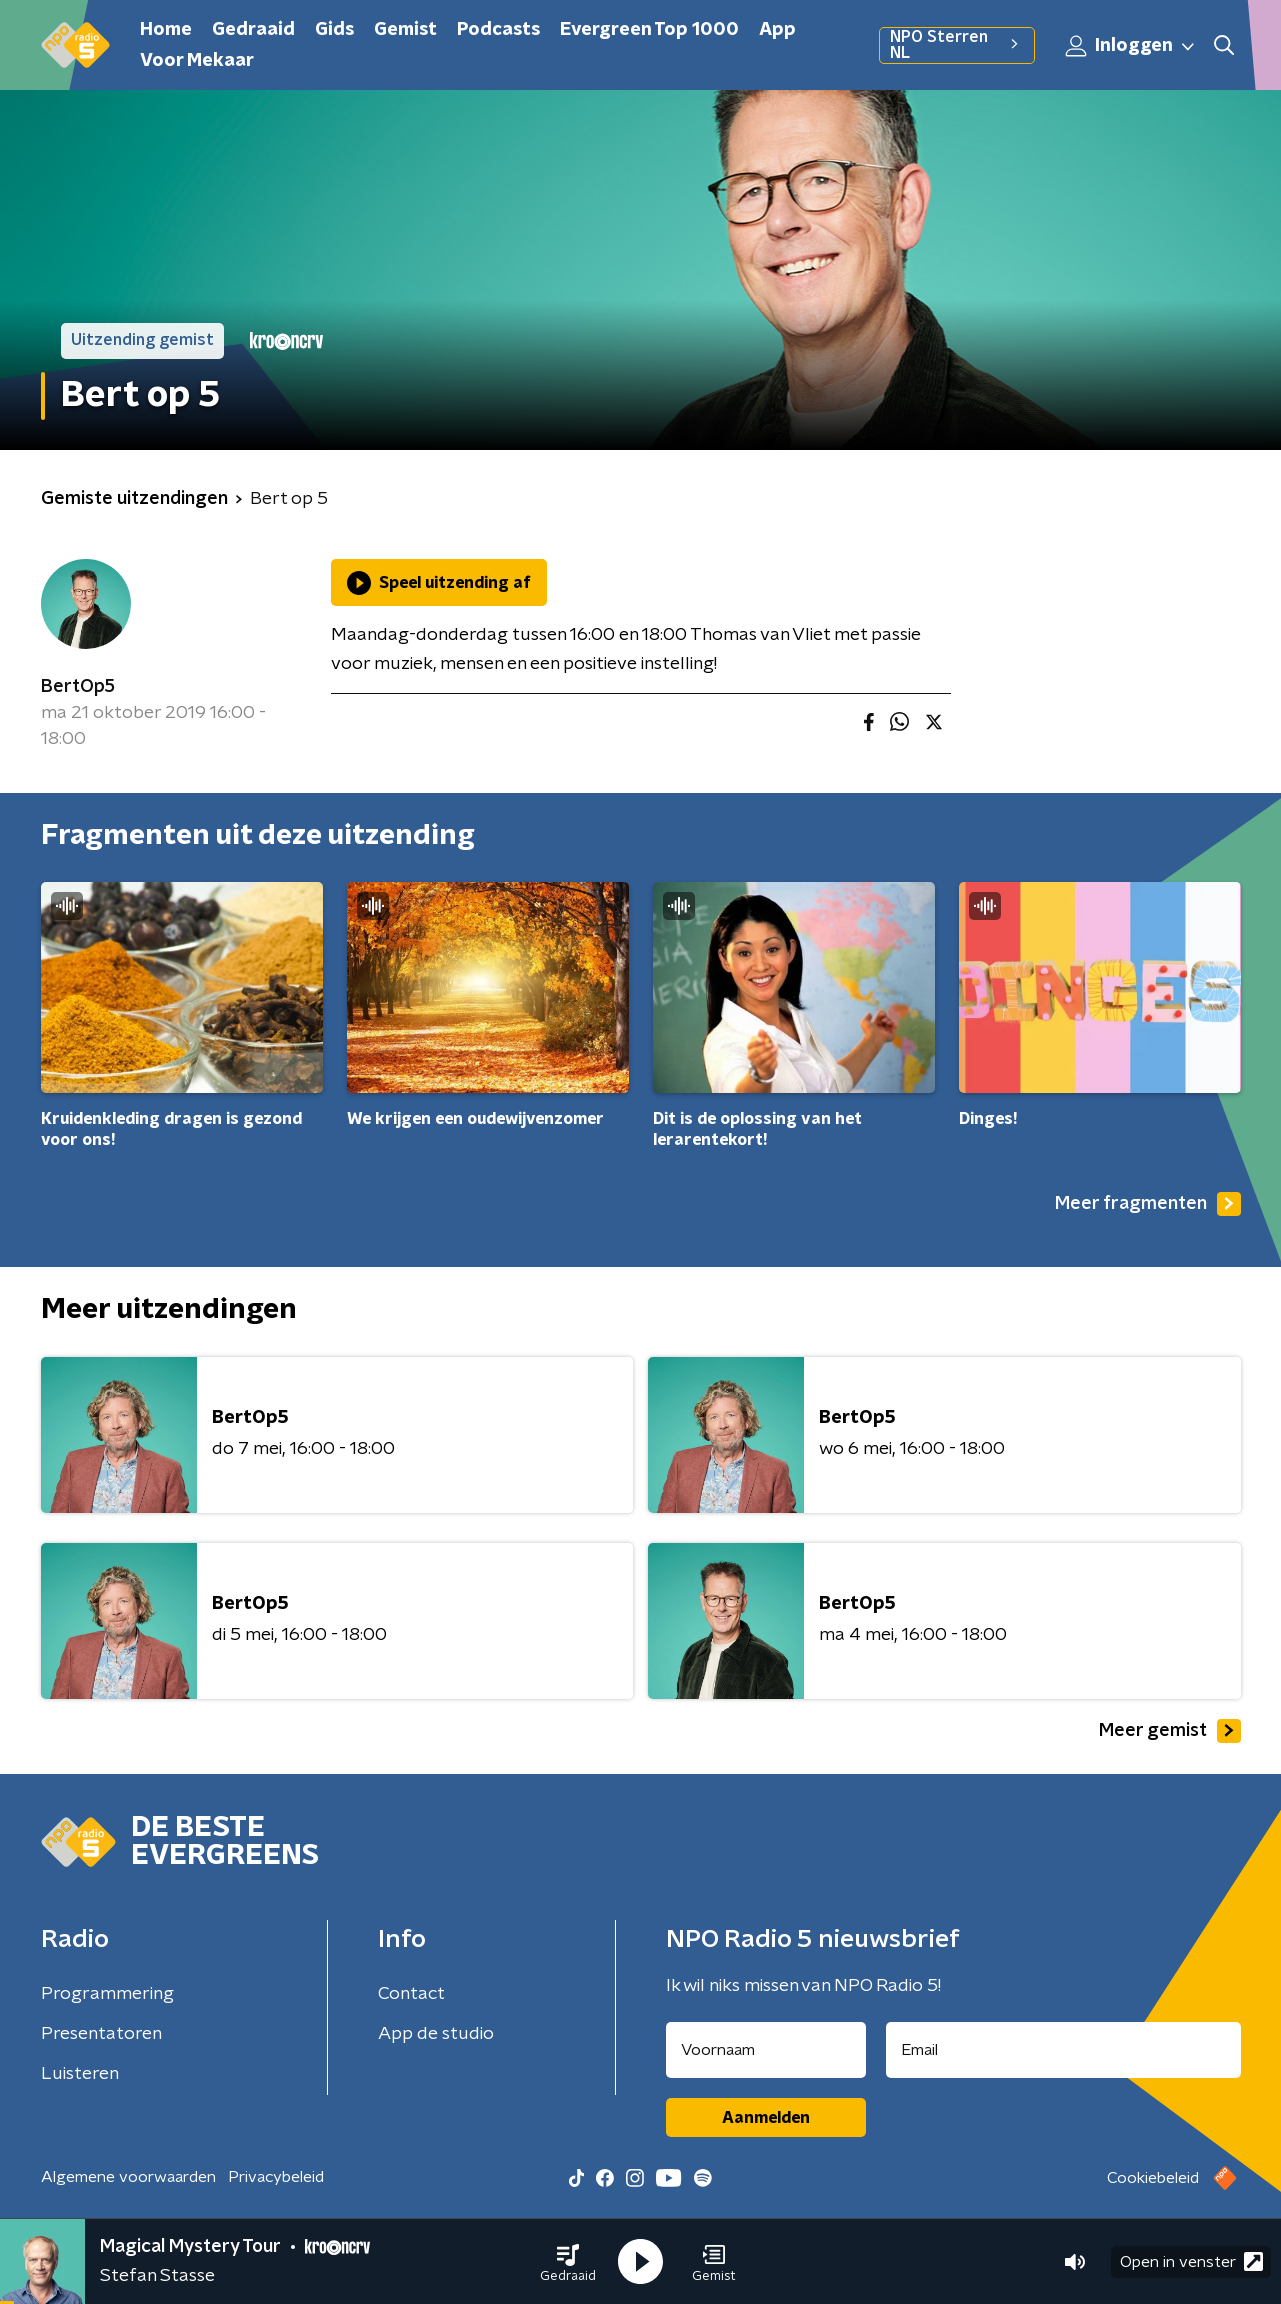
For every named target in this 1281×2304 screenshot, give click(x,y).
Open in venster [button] (1191, 2261)
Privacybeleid (276, 2177)
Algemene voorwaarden (128, 2177)
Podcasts (498, 30)
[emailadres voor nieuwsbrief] (1063, 2050)
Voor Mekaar (197, 61)
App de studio (436, 2034)
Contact (411, 1994)
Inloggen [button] (1131, 46)
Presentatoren (101, 2034)
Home (166, 30)
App (777, 30)
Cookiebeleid (1153, 2178)
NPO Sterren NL (956, 45)
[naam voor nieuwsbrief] (766, 2050)
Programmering (107, 1994)
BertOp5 (78, 687)
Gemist (405, 30)
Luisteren (80, 2074)
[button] (568, 2262)
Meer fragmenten (1148, 1204)
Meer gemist (1170, 1731)
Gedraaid (253, 30)
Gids (334, 30)
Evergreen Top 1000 (649, 30)
